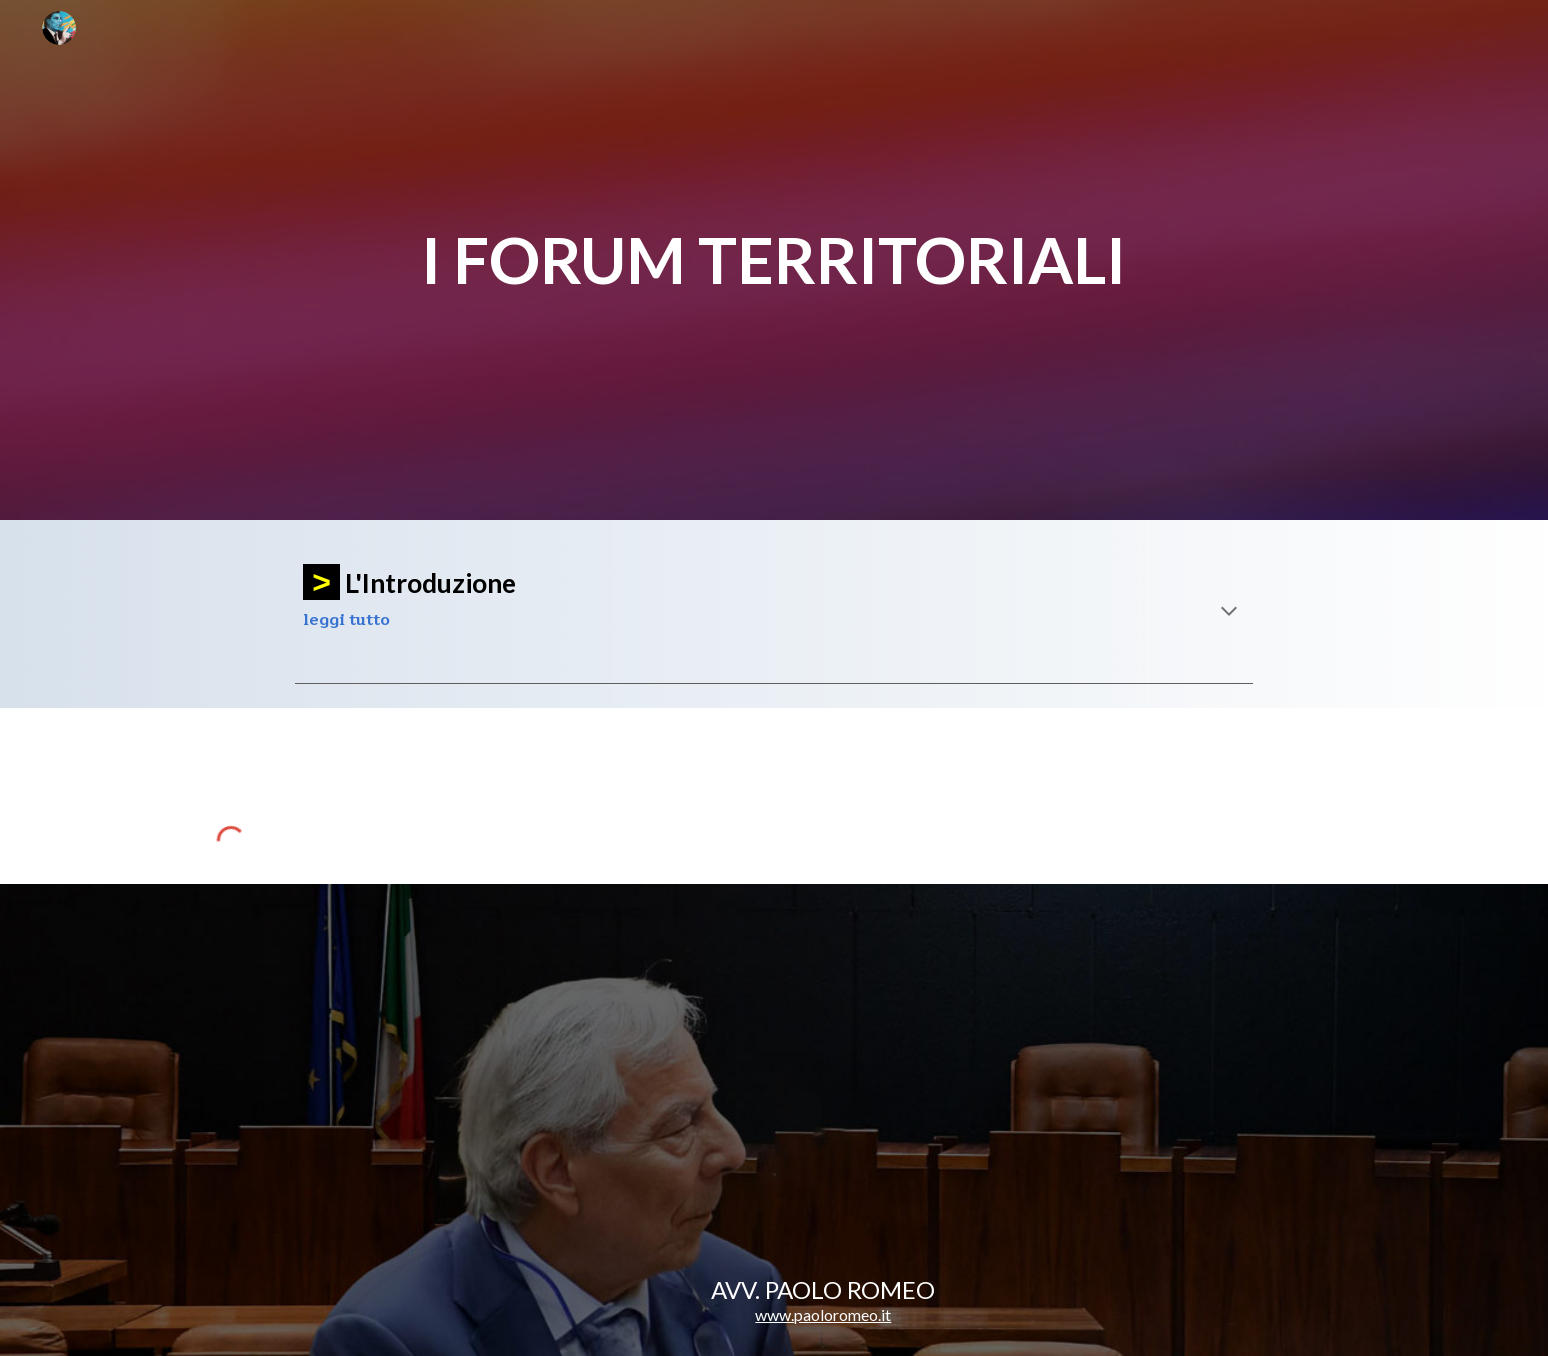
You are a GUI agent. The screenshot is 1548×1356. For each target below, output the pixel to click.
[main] (774, 260)
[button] (1229, 613)
